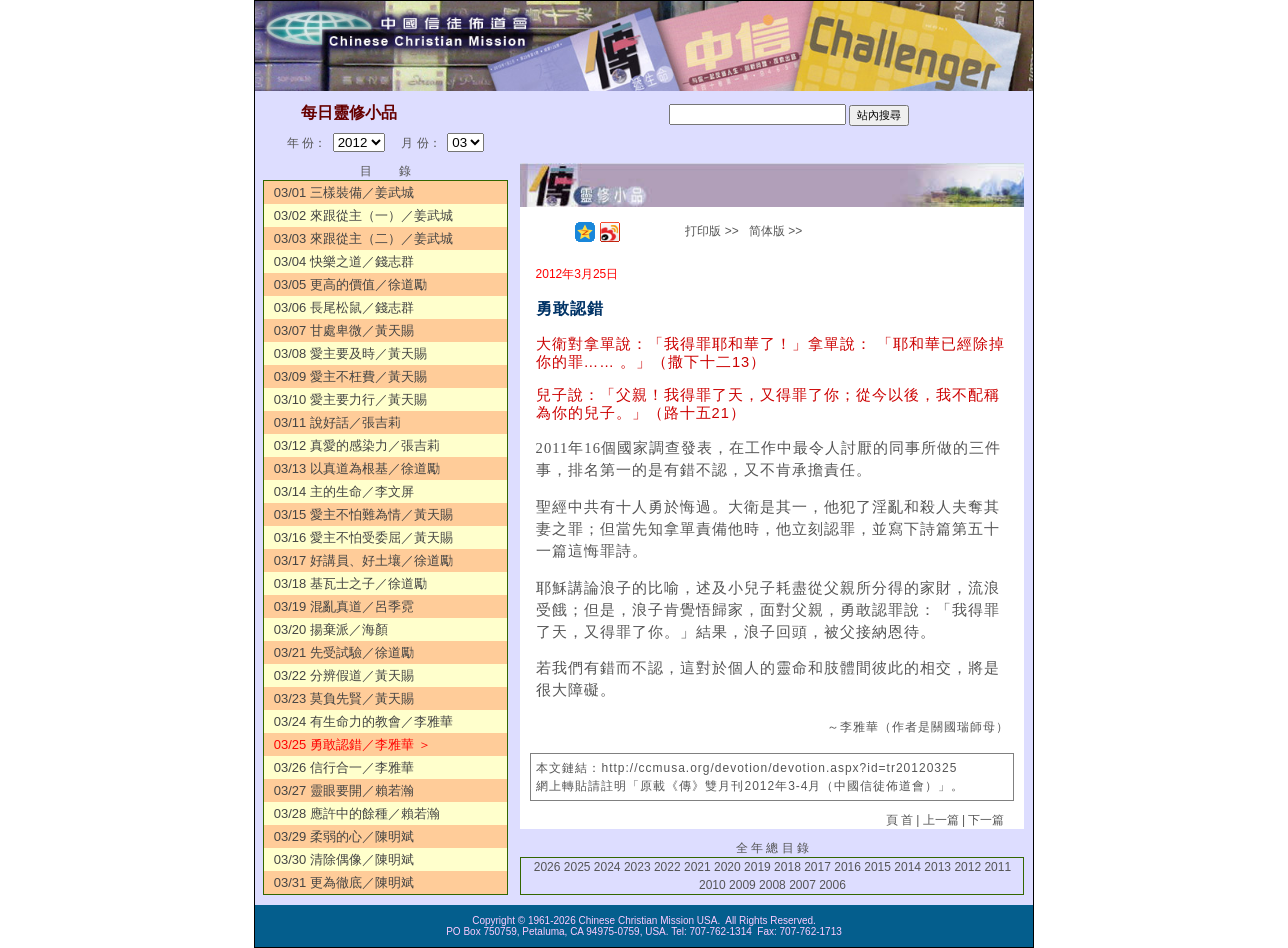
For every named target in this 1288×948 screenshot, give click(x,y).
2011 (997, 867)
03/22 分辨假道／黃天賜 (344, 675)
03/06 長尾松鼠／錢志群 (344, 307)
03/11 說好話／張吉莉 (337, 422)
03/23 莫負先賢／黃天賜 (344, 698)
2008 (772, 885)
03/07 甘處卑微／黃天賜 (344, 330)
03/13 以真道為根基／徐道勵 (357, 468)
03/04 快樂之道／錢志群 (344, 261)
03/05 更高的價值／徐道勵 (350, 284)
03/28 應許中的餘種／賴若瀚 (357, 813)
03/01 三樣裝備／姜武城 (344, 192)
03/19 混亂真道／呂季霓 (344, 606)
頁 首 (899, 820)
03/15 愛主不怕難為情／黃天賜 (363, 514)
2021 (697, 867)
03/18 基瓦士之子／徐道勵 (350, 583)
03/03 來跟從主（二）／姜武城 (363, 238)
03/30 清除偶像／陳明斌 (350, 859)
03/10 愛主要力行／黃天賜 (350, 399)
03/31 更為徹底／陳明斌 (344, 882)
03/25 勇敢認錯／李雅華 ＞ (352, 744)
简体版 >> (775, 231)
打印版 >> (711, 231)
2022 (667, 867)
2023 (637, 867)
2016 (847, 867)
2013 (937, 867)
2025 (577, 867)
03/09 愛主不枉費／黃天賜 (350, 376)
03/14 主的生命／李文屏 (344, 491)
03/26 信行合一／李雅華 (344, 767)
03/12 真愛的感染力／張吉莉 (357, 445)
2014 (907, 867)
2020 (727, 867)
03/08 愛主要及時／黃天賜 (350, 353)
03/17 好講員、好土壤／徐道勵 (363, 560)
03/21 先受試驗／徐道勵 (344, 652)
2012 (967, 867)
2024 (607, 867)
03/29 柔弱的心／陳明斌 (344, 836)
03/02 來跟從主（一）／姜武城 (363, 215)
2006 (832, 885)
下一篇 (986, 820)
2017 (817, 867)
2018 (787, 867)
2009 (742, 885)
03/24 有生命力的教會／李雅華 (363, 721)
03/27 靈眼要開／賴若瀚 (344, 790)
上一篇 (941, 820)
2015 (877, 867)
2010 (712, 885)
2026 (547, 867)
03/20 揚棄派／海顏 (331, 629)
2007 (802, 885)
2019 (757, 867)
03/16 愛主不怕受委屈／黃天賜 (363, 537)
